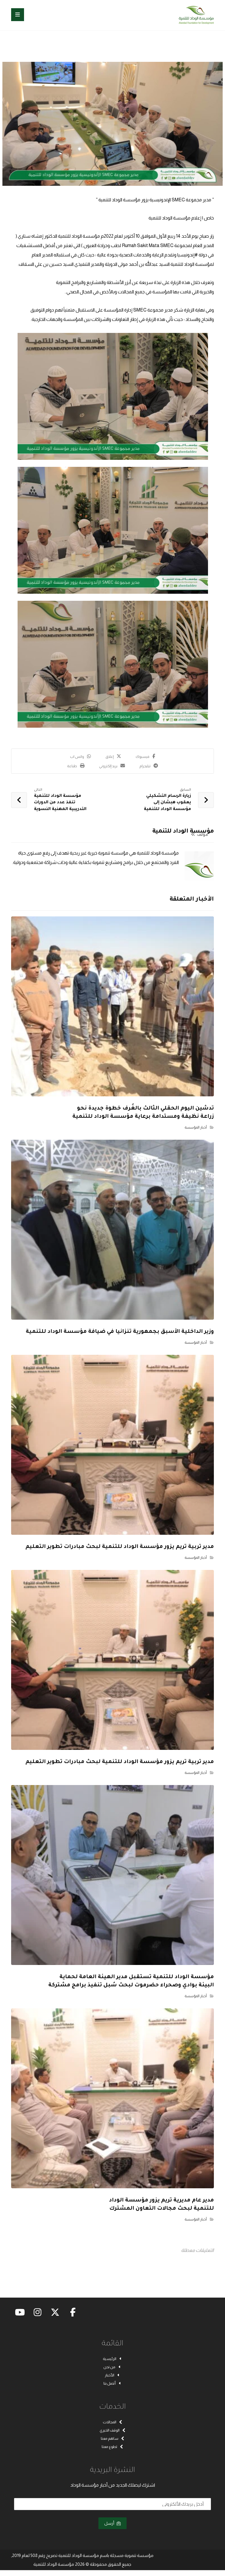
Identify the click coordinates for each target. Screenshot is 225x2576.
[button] (17, 14)
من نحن (112, 2364)
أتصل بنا (112, 2383)
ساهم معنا (113, 2441)
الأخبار (112, 2373)
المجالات (112, 2422)
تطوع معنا (112, 2451)
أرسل (112, 2529)
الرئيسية (112, 2354)
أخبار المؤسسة (196, 1131)
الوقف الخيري (113, 2432)
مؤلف (199, 840)
